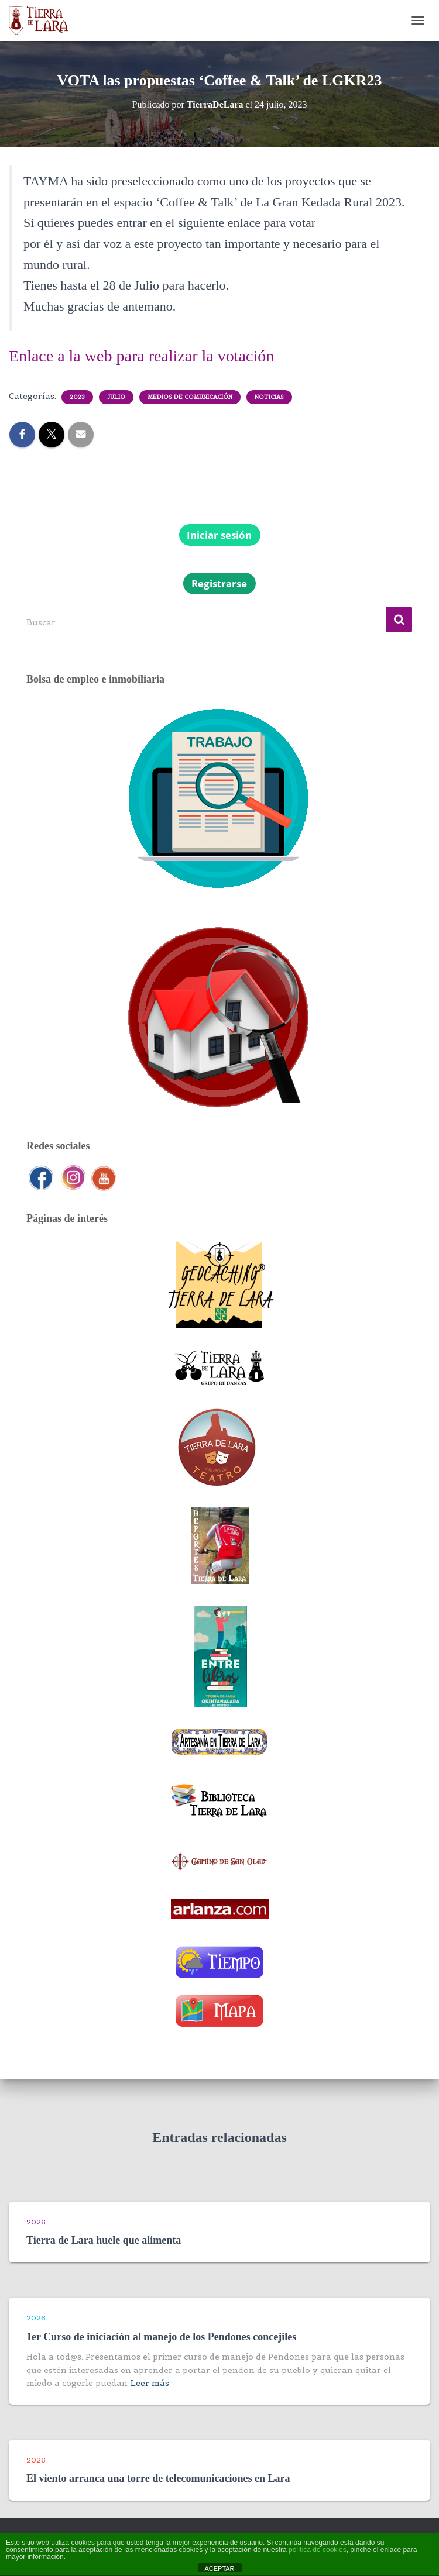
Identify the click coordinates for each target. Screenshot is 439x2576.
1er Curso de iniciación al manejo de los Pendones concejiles (161, 2337)
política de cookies (318, 2550)
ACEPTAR (219, 2568)
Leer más (150, 2383)
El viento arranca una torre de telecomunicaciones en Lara (158, 2478)
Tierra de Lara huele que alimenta (103, 2240)
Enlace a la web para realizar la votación (141, 356)
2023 (77, 397)
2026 (36, 2221)
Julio (116, 397)
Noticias (269, 397)
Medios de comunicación (190, 397)
